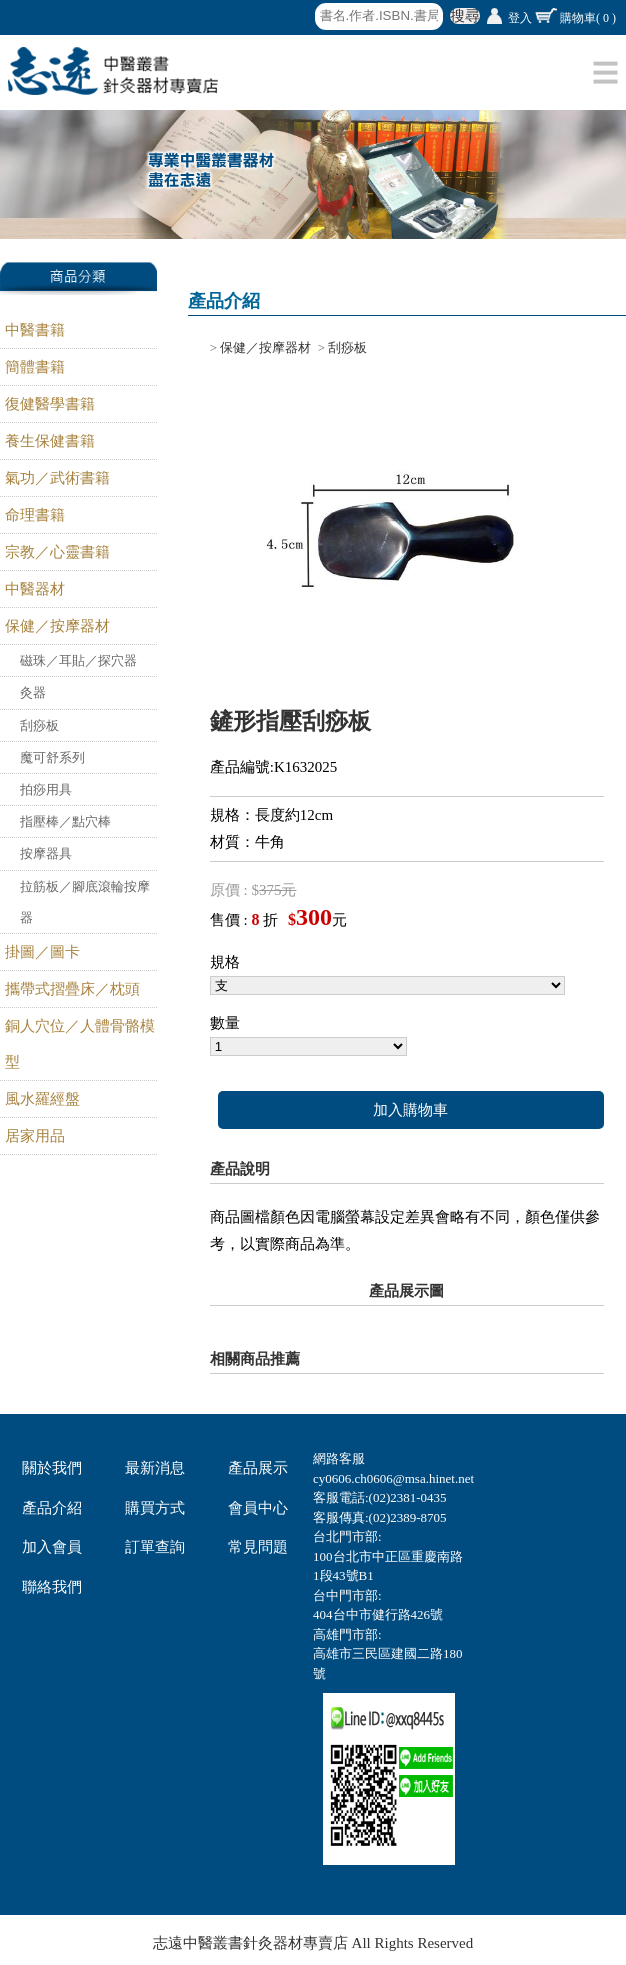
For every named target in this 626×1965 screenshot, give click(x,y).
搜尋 (465, 16)
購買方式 (155, 1508)
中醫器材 (35, 589)
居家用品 (35, 1136)
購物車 (588, 18)
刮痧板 (39, 725)
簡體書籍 (35, 367)
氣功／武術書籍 (57, 478)
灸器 (33, 692)
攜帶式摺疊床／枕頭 (72, 989)
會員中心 (258, 1508)
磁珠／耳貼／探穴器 (78, 660)
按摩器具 (46, 853)
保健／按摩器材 (57, 626)
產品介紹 (52, 1508)
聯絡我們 (52, 1587)
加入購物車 (410, 1110)
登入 (520, 18)
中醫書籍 (35, 330)
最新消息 (155, 1468)
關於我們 (52, 1468)
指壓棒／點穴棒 (65, 821)
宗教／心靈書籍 (57, 552)
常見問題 (258, 1547)
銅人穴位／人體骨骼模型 (80, 1044)
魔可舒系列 (52, 757)
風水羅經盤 (42, 1099)
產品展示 (258, 1468)
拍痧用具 (46, 789)
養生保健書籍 (50, 441)
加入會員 (52, 1547)
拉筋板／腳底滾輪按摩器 (85, 902)
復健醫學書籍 (50, 404)
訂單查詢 (155, 1547)
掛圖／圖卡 (42, 952)
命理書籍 (35, 515)
